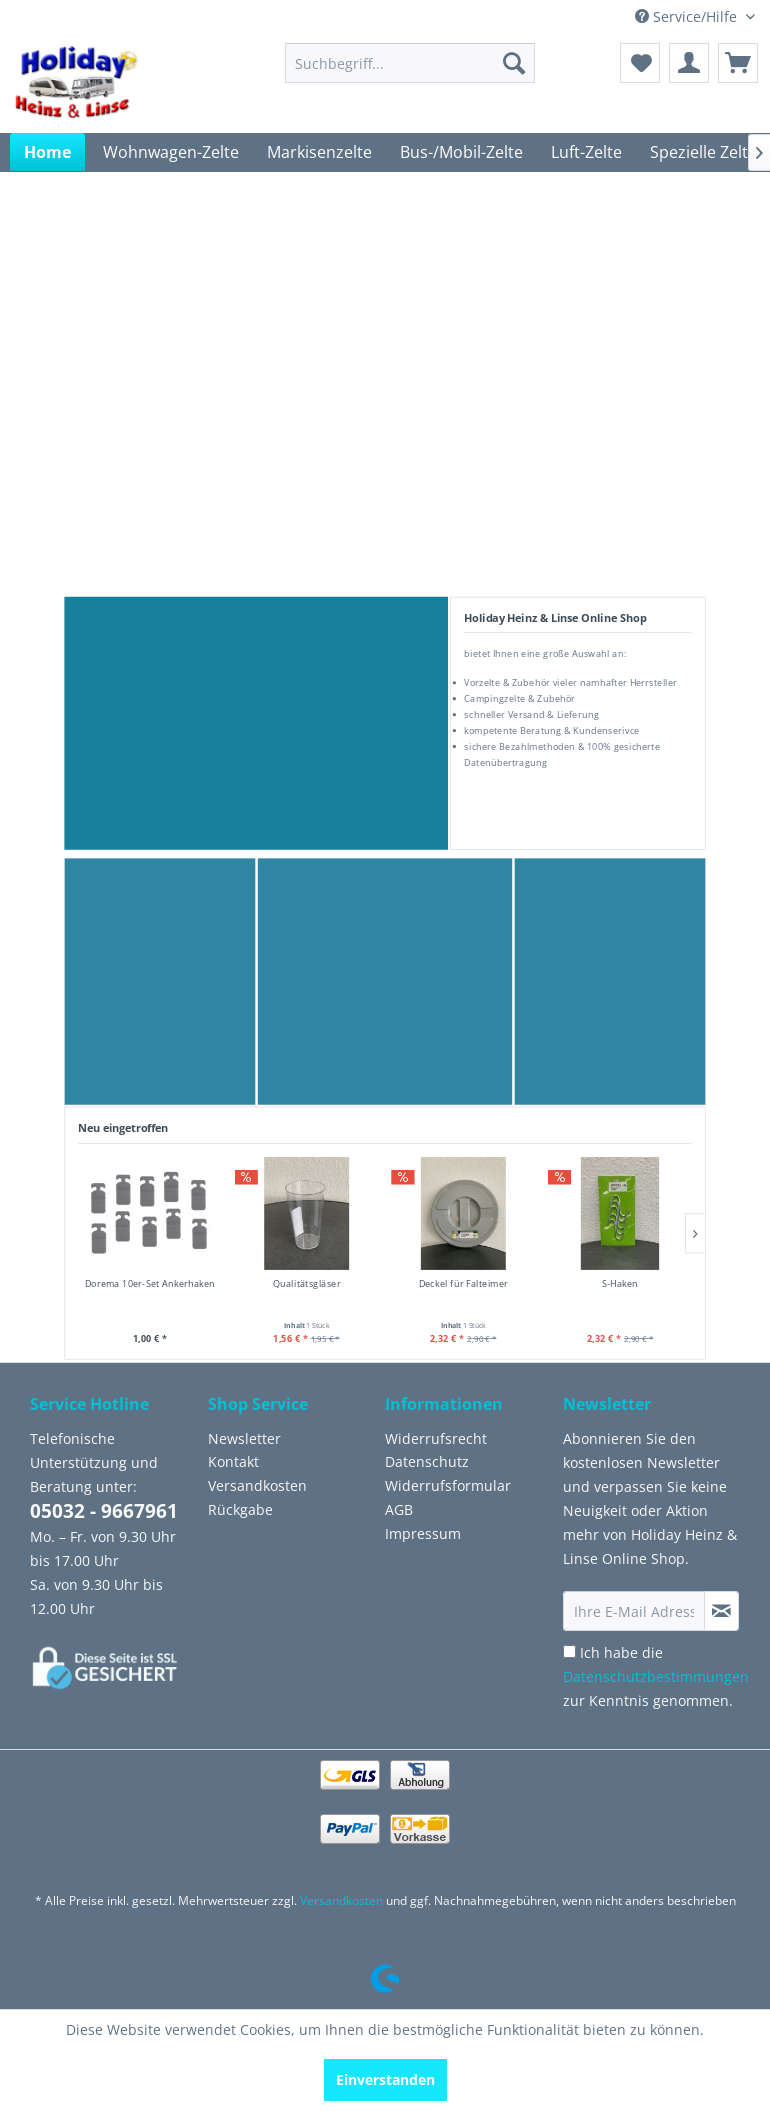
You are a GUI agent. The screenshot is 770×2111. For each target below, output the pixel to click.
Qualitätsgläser (307, 1283)
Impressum (423, 1533)
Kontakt (233, 1461)
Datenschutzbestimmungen (656, 1676)
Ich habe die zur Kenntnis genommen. (656, 1676)
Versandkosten (257, 1485)
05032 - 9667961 (104, 1511)
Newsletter (244, 1438)
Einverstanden (385, 2079)
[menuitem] (410, 63)
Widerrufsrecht (436, 1438)
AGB (399, 1509)
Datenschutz (427, 1461)
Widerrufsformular (448, 1485)
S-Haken (620, 1283)
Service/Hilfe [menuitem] (688, 16)
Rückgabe (240, 1509)
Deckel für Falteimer (464, 1283)
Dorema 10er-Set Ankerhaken (150, 1283)
